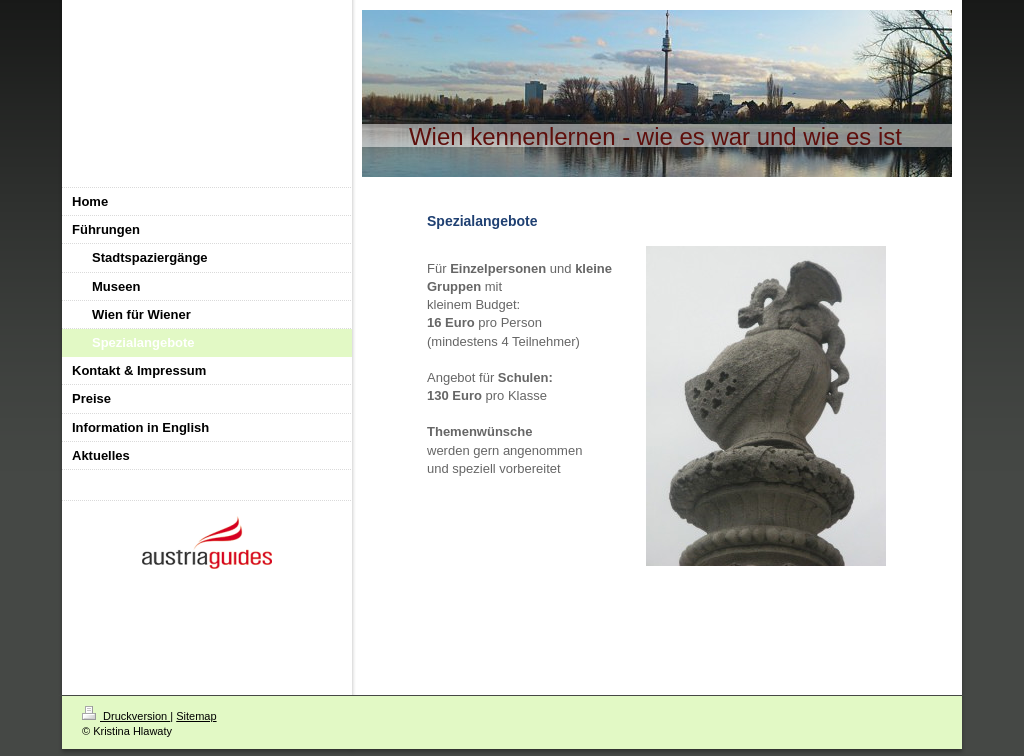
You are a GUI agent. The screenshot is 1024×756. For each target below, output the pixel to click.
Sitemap (196, 716)
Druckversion (126, 716)
